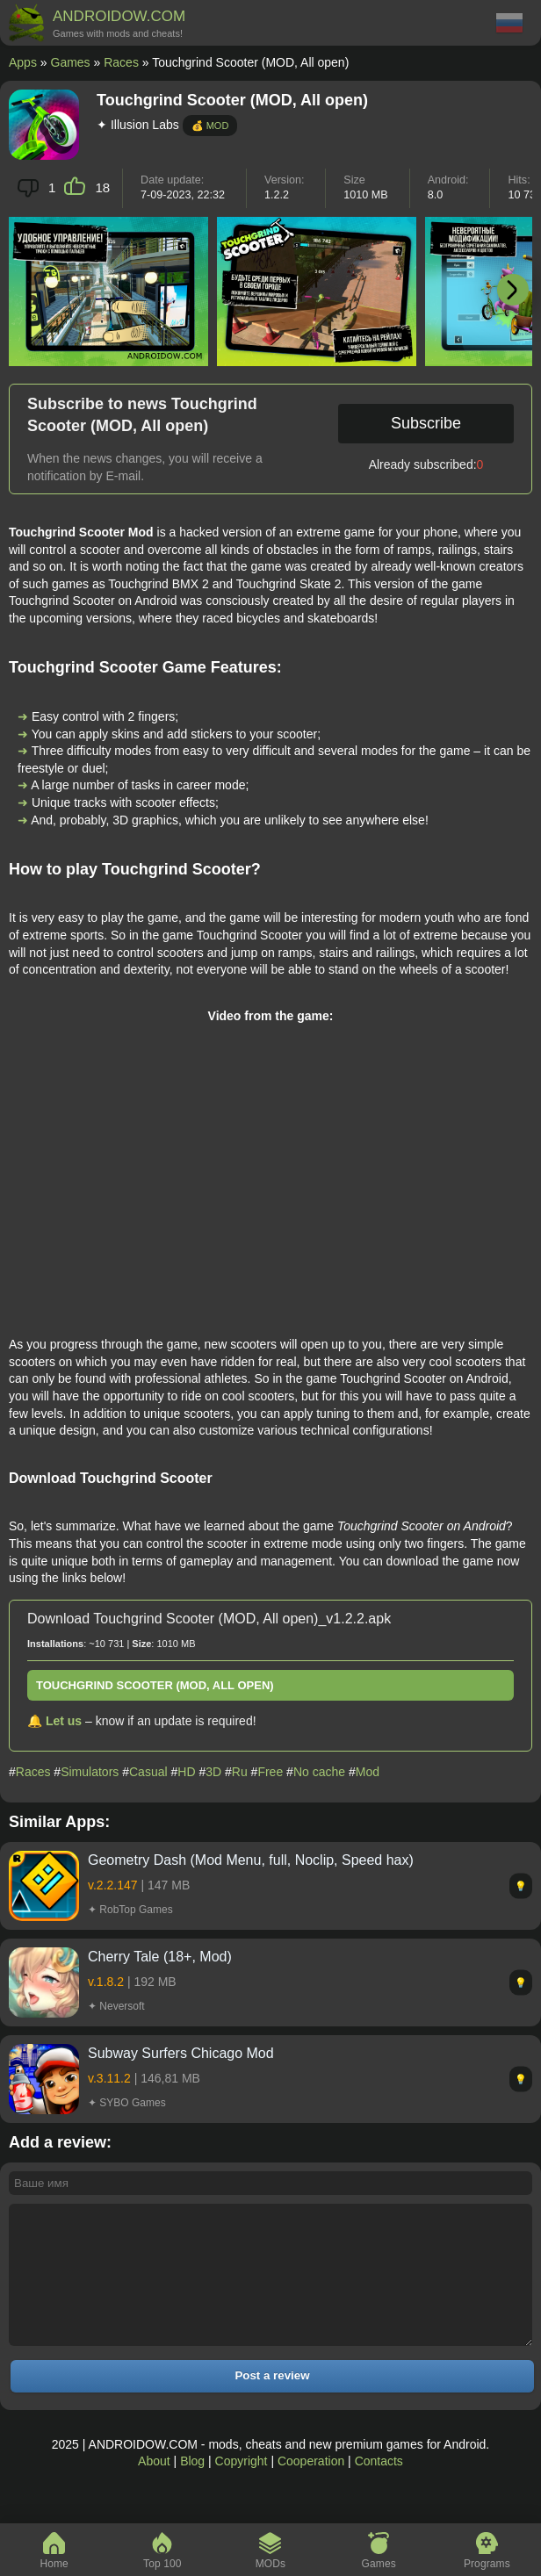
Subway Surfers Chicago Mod (181, 2053)
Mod (367, 1772)
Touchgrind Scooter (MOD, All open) (155, 1685)
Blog (192, 2487)
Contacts (379, 2487)
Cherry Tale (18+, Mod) (160, 1956)
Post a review (271, 2401)
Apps (23, 62)
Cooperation (311, 2487)
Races (121, 62)
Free (270, 1772)
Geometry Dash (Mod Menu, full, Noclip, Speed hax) (251, 1860)
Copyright (241, 2487)
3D (213, 1772)
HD (186, 1772)
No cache (319, 1772)
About (154, 2487)
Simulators (90, 1772)
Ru (240, 1772)
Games (70, 62)
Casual (148, 1772)
